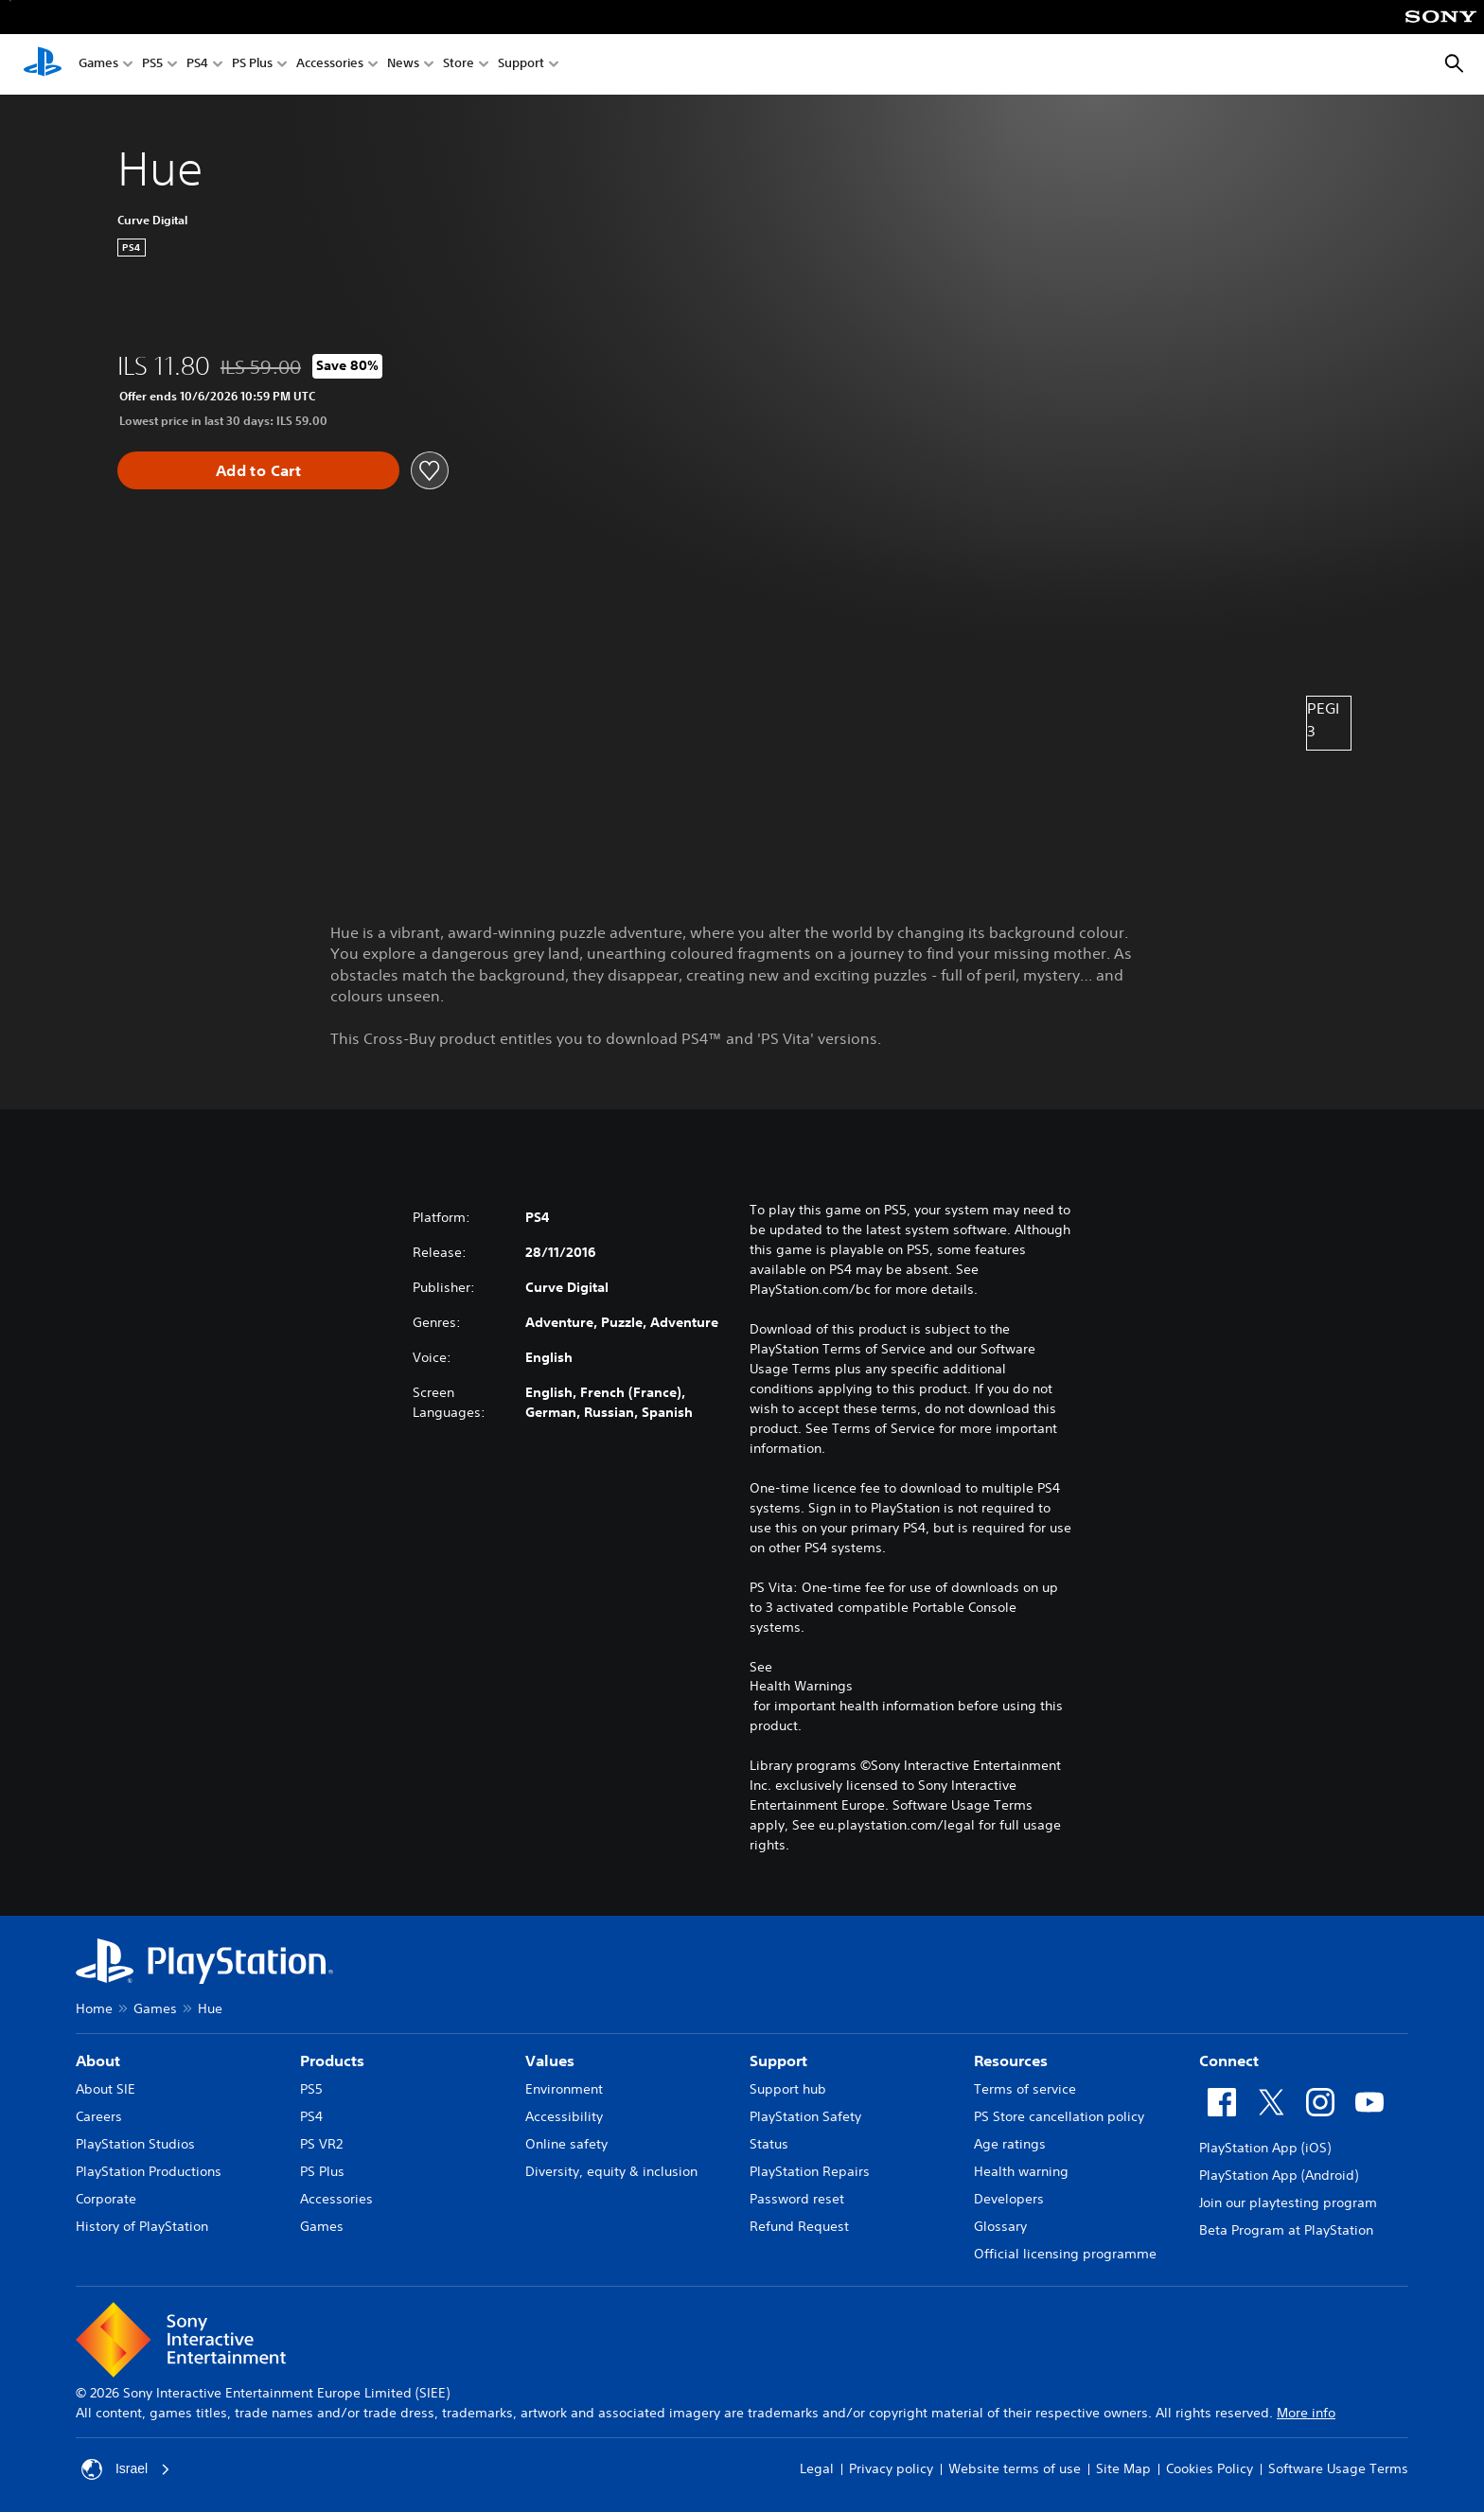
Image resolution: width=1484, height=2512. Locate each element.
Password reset (797, 2198)
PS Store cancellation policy (1059, 2116)
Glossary (1000, 2226)
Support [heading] (778, 2060)
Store (458, 65)
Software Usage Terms (1338, 2468)
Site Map (1123, 2468)
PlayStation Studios (135, 2143)
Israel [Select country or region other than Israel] (126, 2469)
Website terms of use (1014, 2468)
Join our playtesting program (1288, 2202)
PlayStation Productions (148, 2171)
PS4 (197, 65)
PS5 (152, 65)
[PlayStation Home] (42, 64)
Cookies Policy (1209, 2468)
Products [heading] (332, 2060)
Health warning (1021, 2171)
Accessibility (564, 2116)
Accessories (329, 65)
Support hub (788, 2088)
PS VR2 (321, 2143)
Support (521, 65)
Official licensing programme (1065, 2253)
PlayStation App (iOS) (1265, 2147)
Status (769, 2143)
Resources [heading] (1011, 2060)
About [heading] (98, 2060)
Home (94, 2008)
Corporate (106, 2198)
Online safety (566, 2143)
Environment (564, 2088)
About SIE (105, 2088)
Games (98, 65)
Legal (817, 2468)
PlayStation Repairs (810, 2171)
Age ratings (1010, 2143)
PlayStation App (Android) (1278, 2175)
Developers (1009, 2198)
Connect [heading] (1229, 2060)
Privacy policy (891, 2468)
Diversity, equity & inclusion (611, 2171)
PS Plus (252, 65)
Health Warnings (801, 1685)
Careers (99, 2116)
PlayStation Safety (805, 2116)
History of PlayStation (142, 2226)
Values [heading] (549, 2060)
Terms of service (1025, 2088)
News (403, 65)
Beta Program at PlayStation (1286, 2229)
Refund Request (799, 2226)
